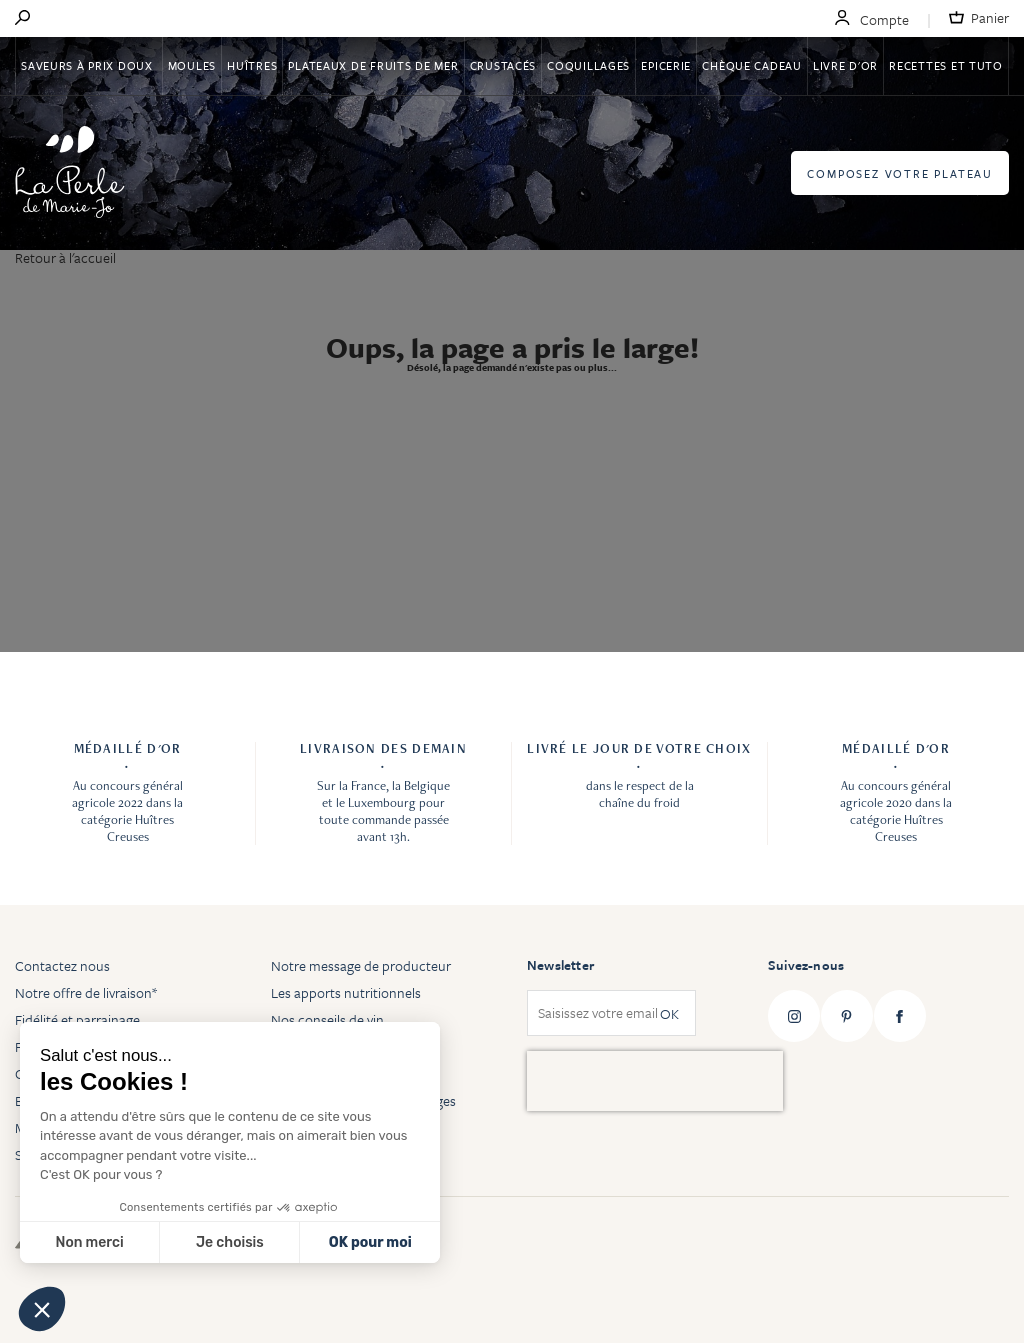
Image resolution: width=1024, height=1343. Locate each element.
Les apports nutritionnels (346, 992)
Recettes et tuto (946, 65)
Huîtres (252, 65)
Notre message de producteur (361, 965)
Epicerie (666, 65)
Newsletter (560, 965)
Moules (192, 65)
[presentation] (655, 1081)
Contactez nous (62, 965)
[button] (42, 1309)
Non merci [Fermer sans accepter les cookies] (89, 1242)
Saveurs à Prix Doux (88, 65)
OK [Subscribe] (669, 1013)
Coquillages (588, 65)
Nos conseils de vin (327, 1019)
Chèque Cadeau (751, 65)
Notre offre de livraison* (86, 992)
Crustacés (503, 65)
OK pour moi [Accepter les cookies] (370, 1242)
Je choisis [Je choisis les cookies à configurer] (230, 1242)
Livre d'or (845, 65)
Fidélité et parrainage (77, 1019)
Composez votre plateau (900, 173)
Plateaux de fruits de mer (373, 65)
